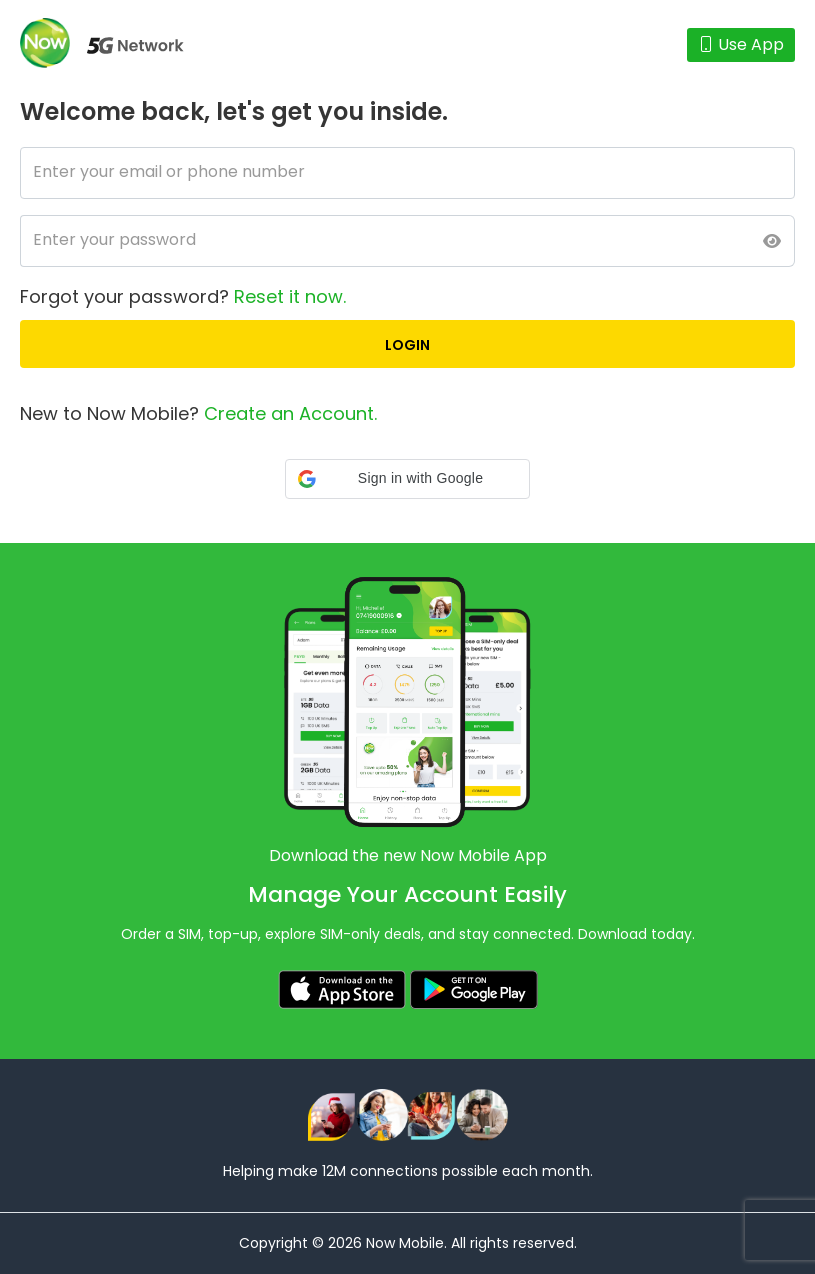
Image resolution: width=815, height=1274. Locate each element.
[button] (407, 479)
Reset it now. (290, 296)
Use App (741, 44)
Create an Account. (290, 413)
